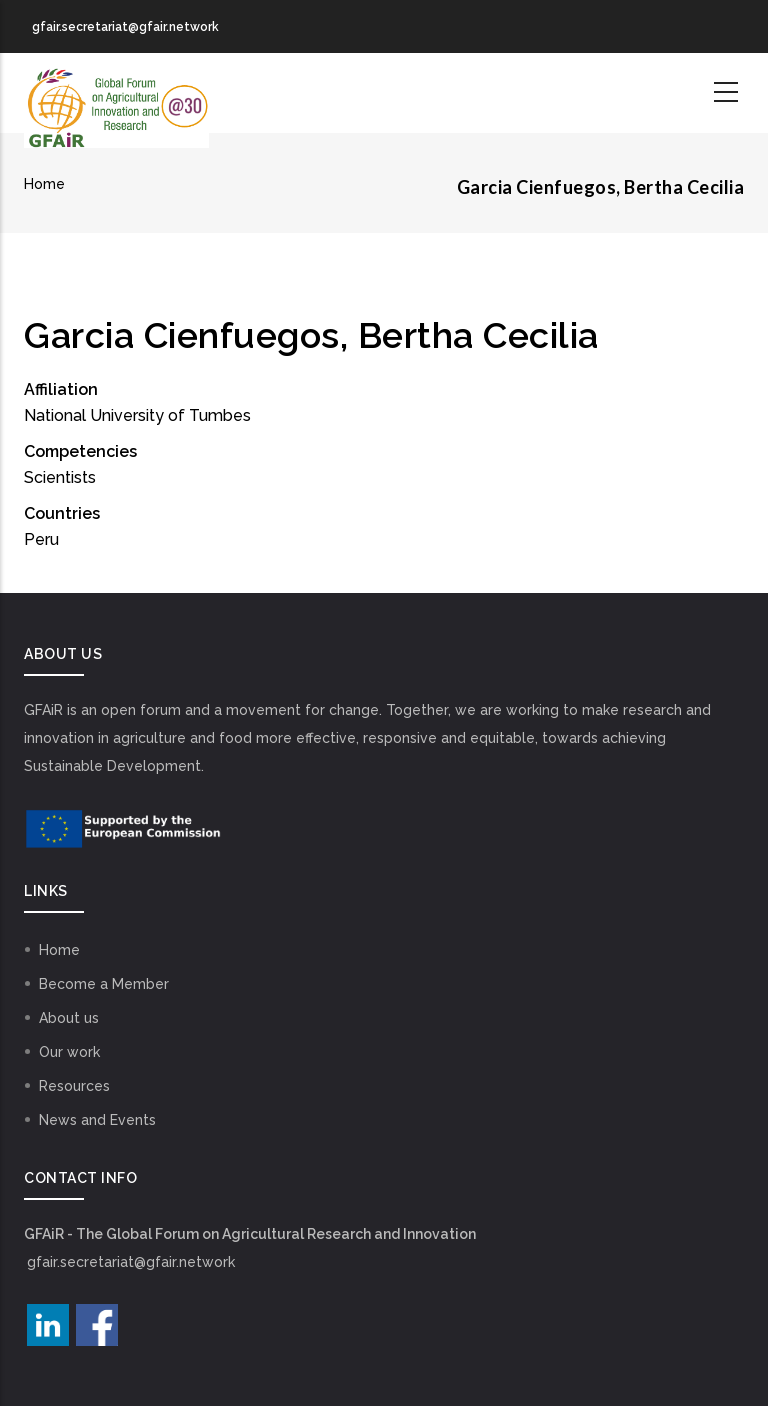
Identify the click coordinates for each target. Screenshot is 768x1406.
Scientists (60, 477)
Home (44, 184)
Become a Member (104, 984)
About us (69, 1018)
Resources (74, 1086)
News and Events (97, 1120)
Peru (41, 539)
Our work (69, 1052)
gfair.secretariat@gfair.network (131, 1262)
